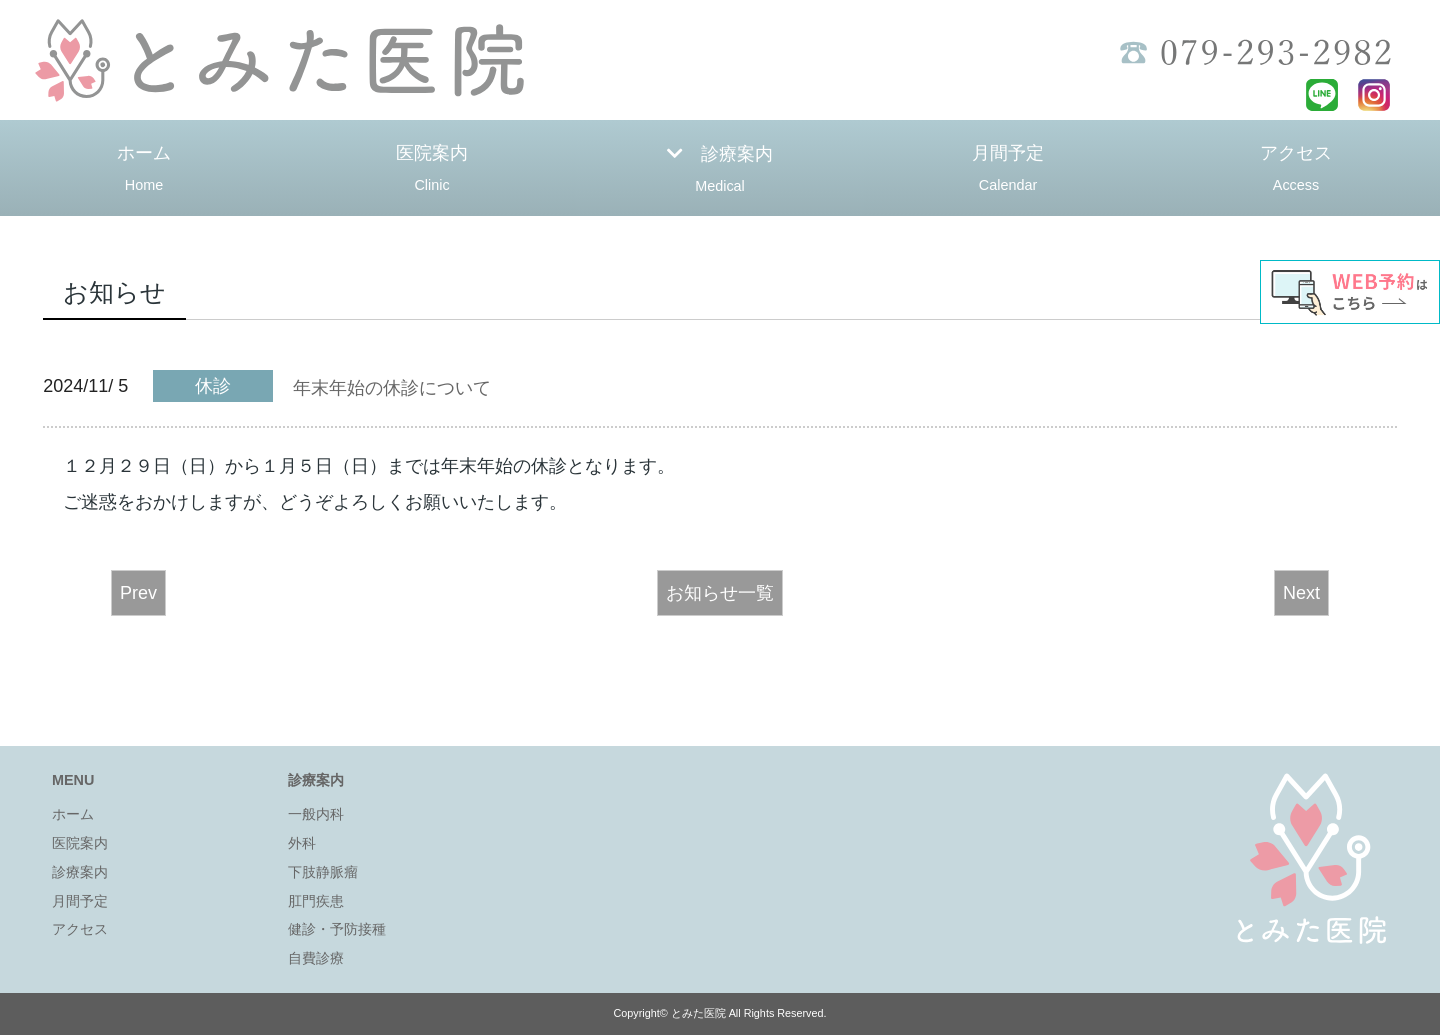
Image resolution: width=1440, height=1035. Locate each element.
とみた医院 (698, 1013)
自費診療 (316, 958)
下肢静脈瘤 (323, 872)
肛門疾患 (316, 901)
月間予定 (1008, 171)
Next (1301, 593)
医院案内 (432, 171)
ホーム (144, 171)
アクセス (1296, 171)
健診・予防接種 (337, 929)
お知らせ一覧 (720, 593)
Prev (138, 593)
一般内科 (316, 814)
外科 (302, 843)
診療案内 (720, 172)
